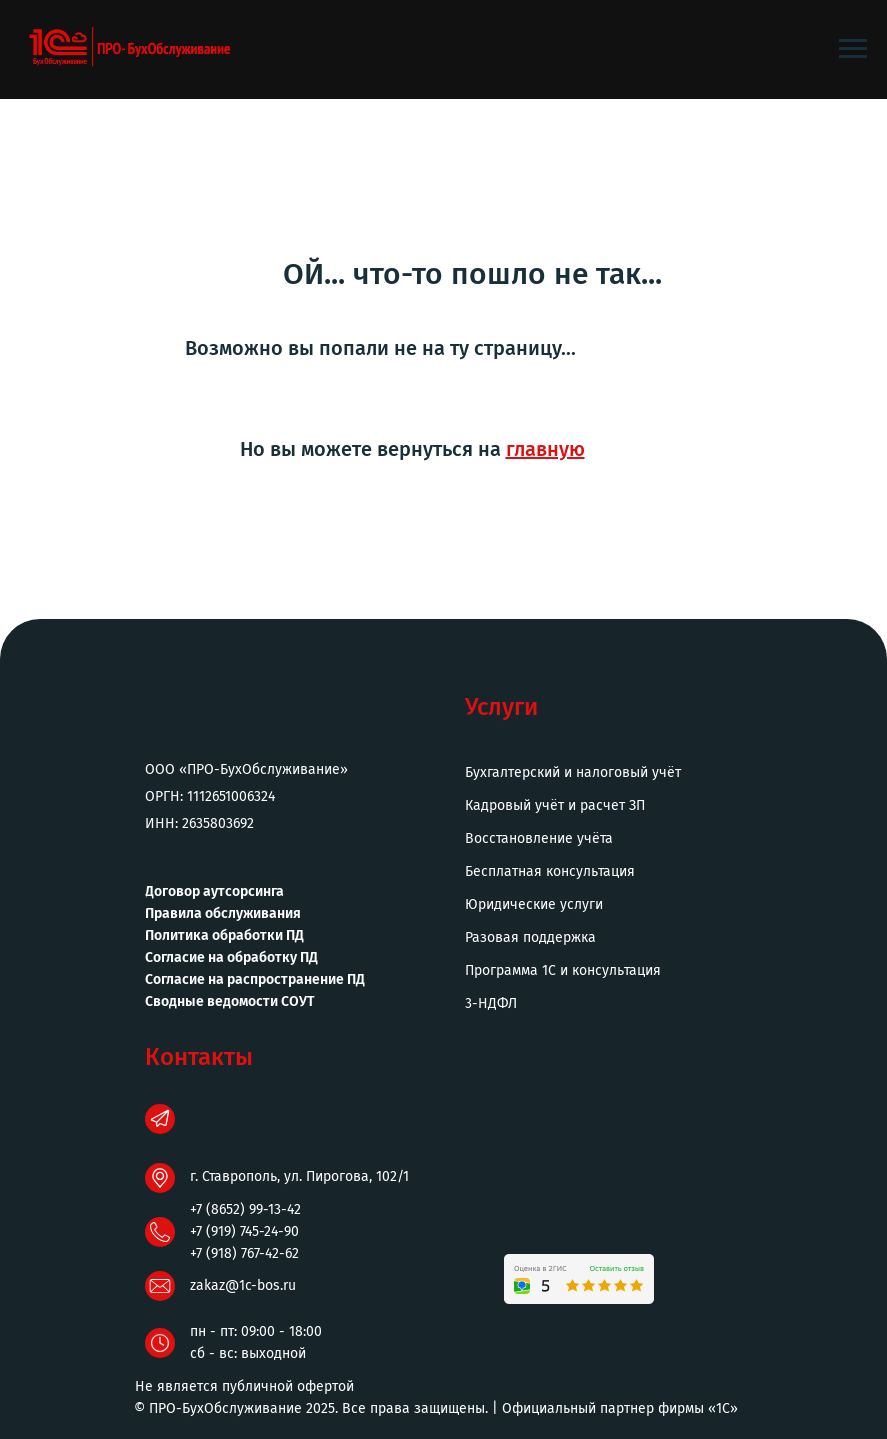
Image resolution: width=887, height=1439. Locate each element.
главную (545, 449)
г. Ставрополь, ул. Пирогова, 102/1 (299, 1176)
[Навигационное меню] (853, 49)
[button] (615, 1004)
